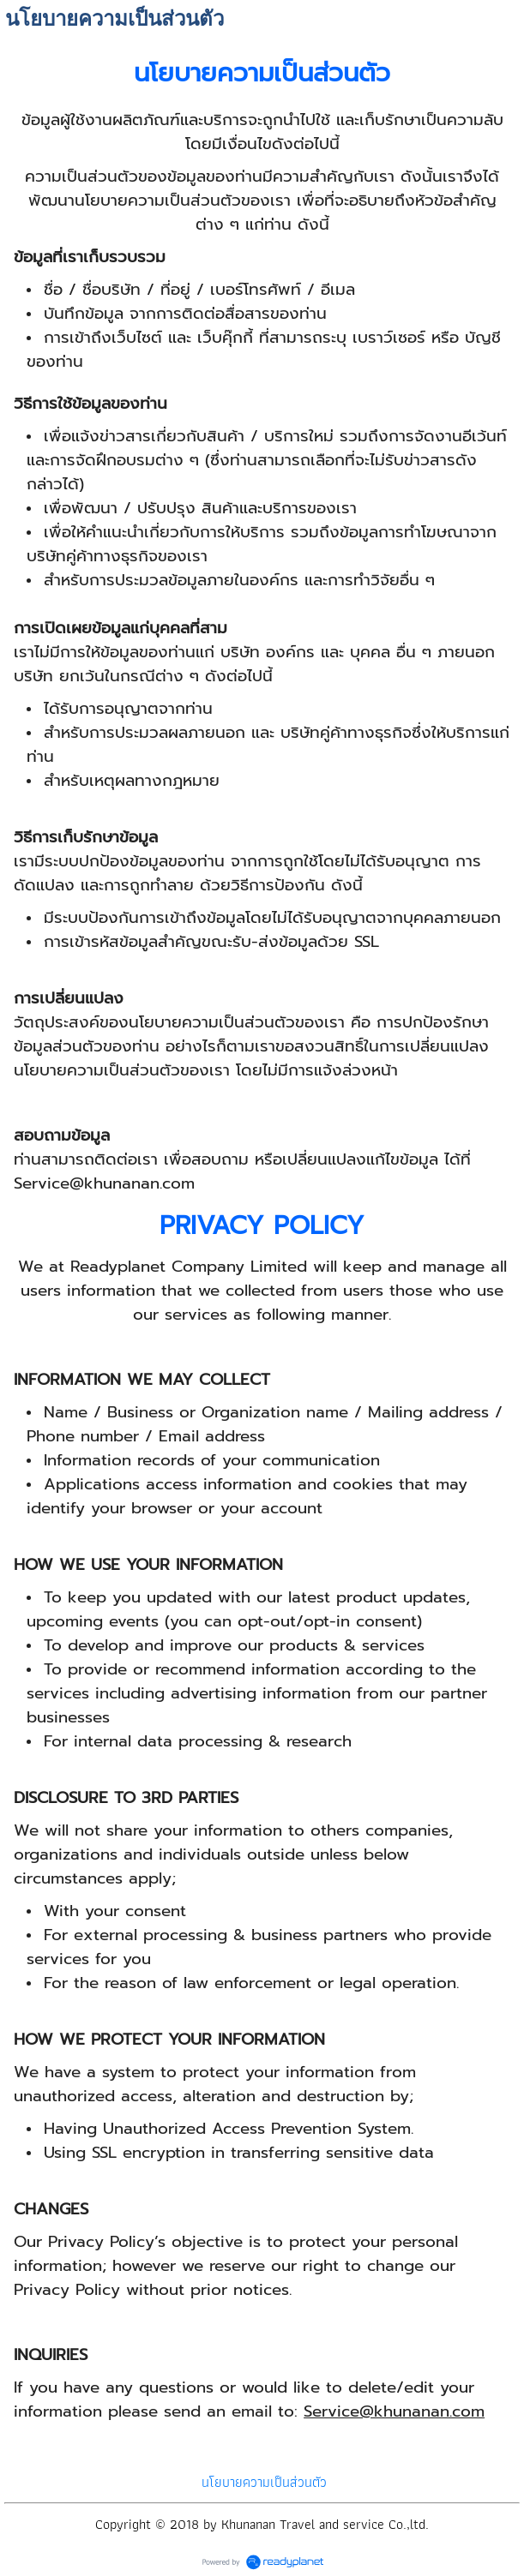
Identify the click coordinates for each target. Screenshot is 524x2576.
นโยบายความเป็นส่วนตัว (264, 2482)
